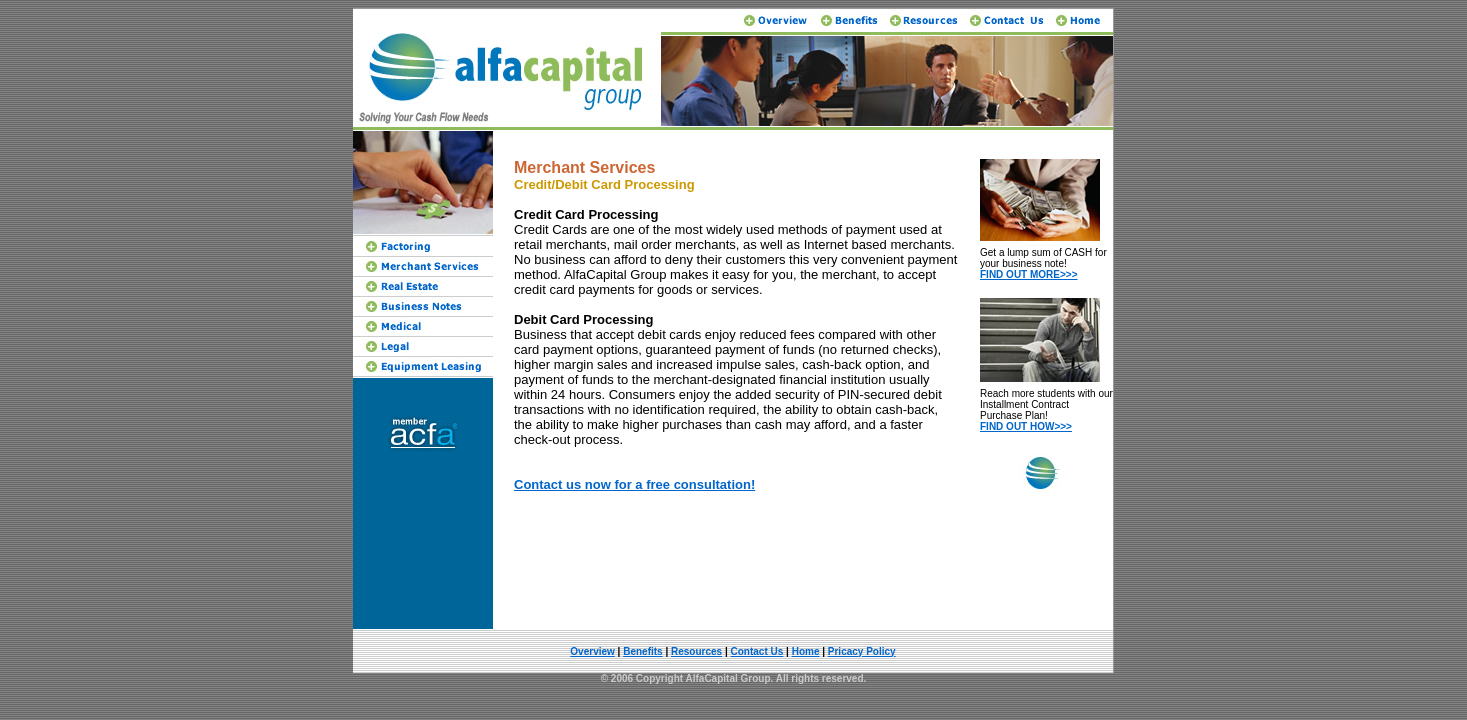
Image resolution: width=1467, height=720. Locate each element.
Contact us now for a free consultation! (634, 484)
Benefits (642, 651)
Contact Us (757, 651)
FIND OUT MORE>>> (1029, 274)
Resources (696, 651)
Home (806, 651)
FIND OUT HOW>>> (1026, 426)
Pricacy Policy (862, 651)
